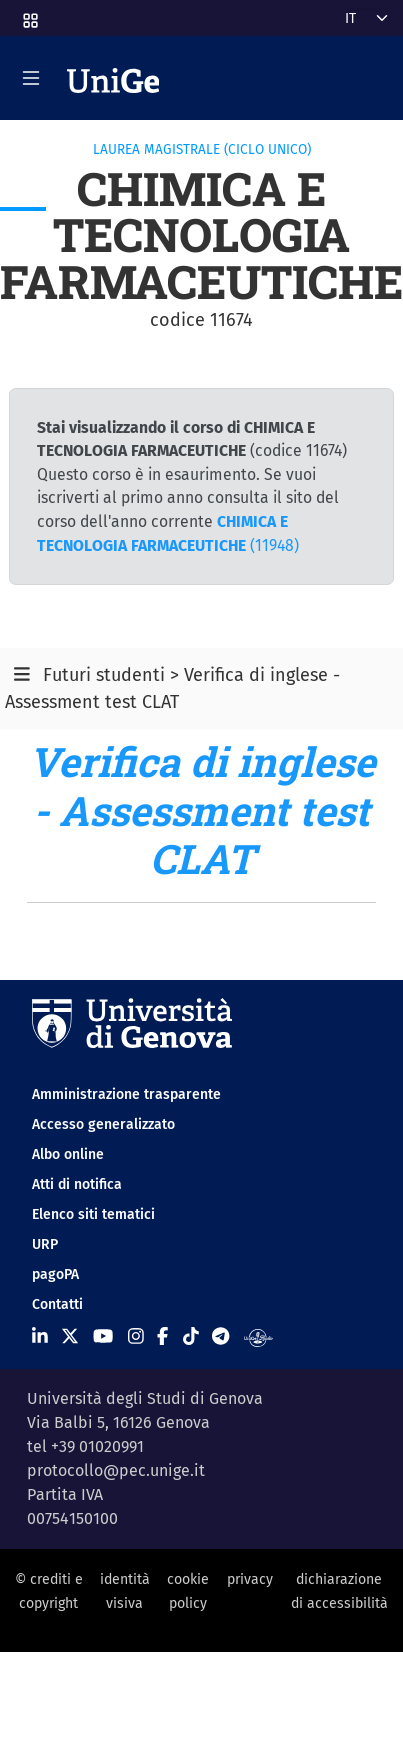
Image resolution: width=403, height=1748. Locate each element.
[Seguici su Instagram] (136, 1337)
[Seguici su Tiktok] (191, 1337)
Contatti (57, 1304)
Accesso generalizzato (103, 1124)
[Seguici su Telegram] (220, 1337)
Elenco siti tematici (93, 1214)
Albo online (68, 1154)
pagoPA (55, 1274)
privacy (250, 1579)
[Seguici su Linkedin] (40, 1337)
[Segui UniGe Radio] (258, 1337)
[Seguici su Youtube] (103, 1337)
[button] (29, 14)
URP (45, 1244)
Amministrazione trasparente (126, 1094)
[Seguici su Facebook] (162, 1337)
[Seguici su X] (70, 1337)
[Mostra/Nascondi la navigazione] (31, 78)
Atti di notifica (77, 1184)
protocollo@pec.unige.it (116, 1470)
